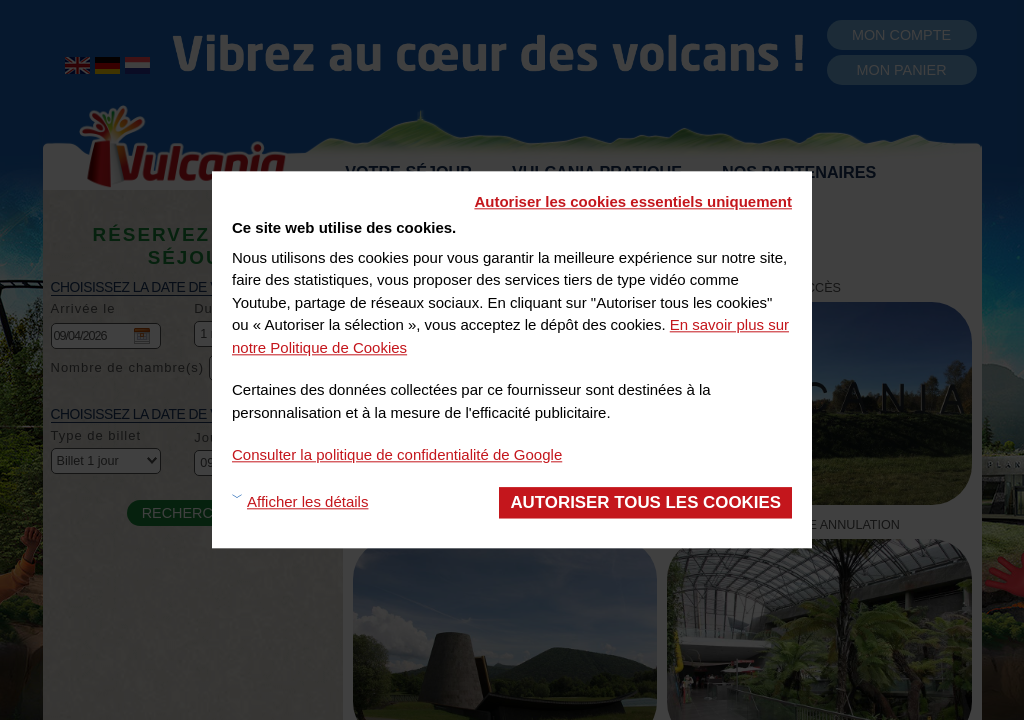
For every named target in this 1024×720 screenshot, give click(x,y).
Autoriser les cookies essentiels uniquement (633, 201)
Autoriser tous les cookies (645, 502)
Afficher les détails (307, 502)
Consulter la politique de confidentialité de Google (397, 454)
